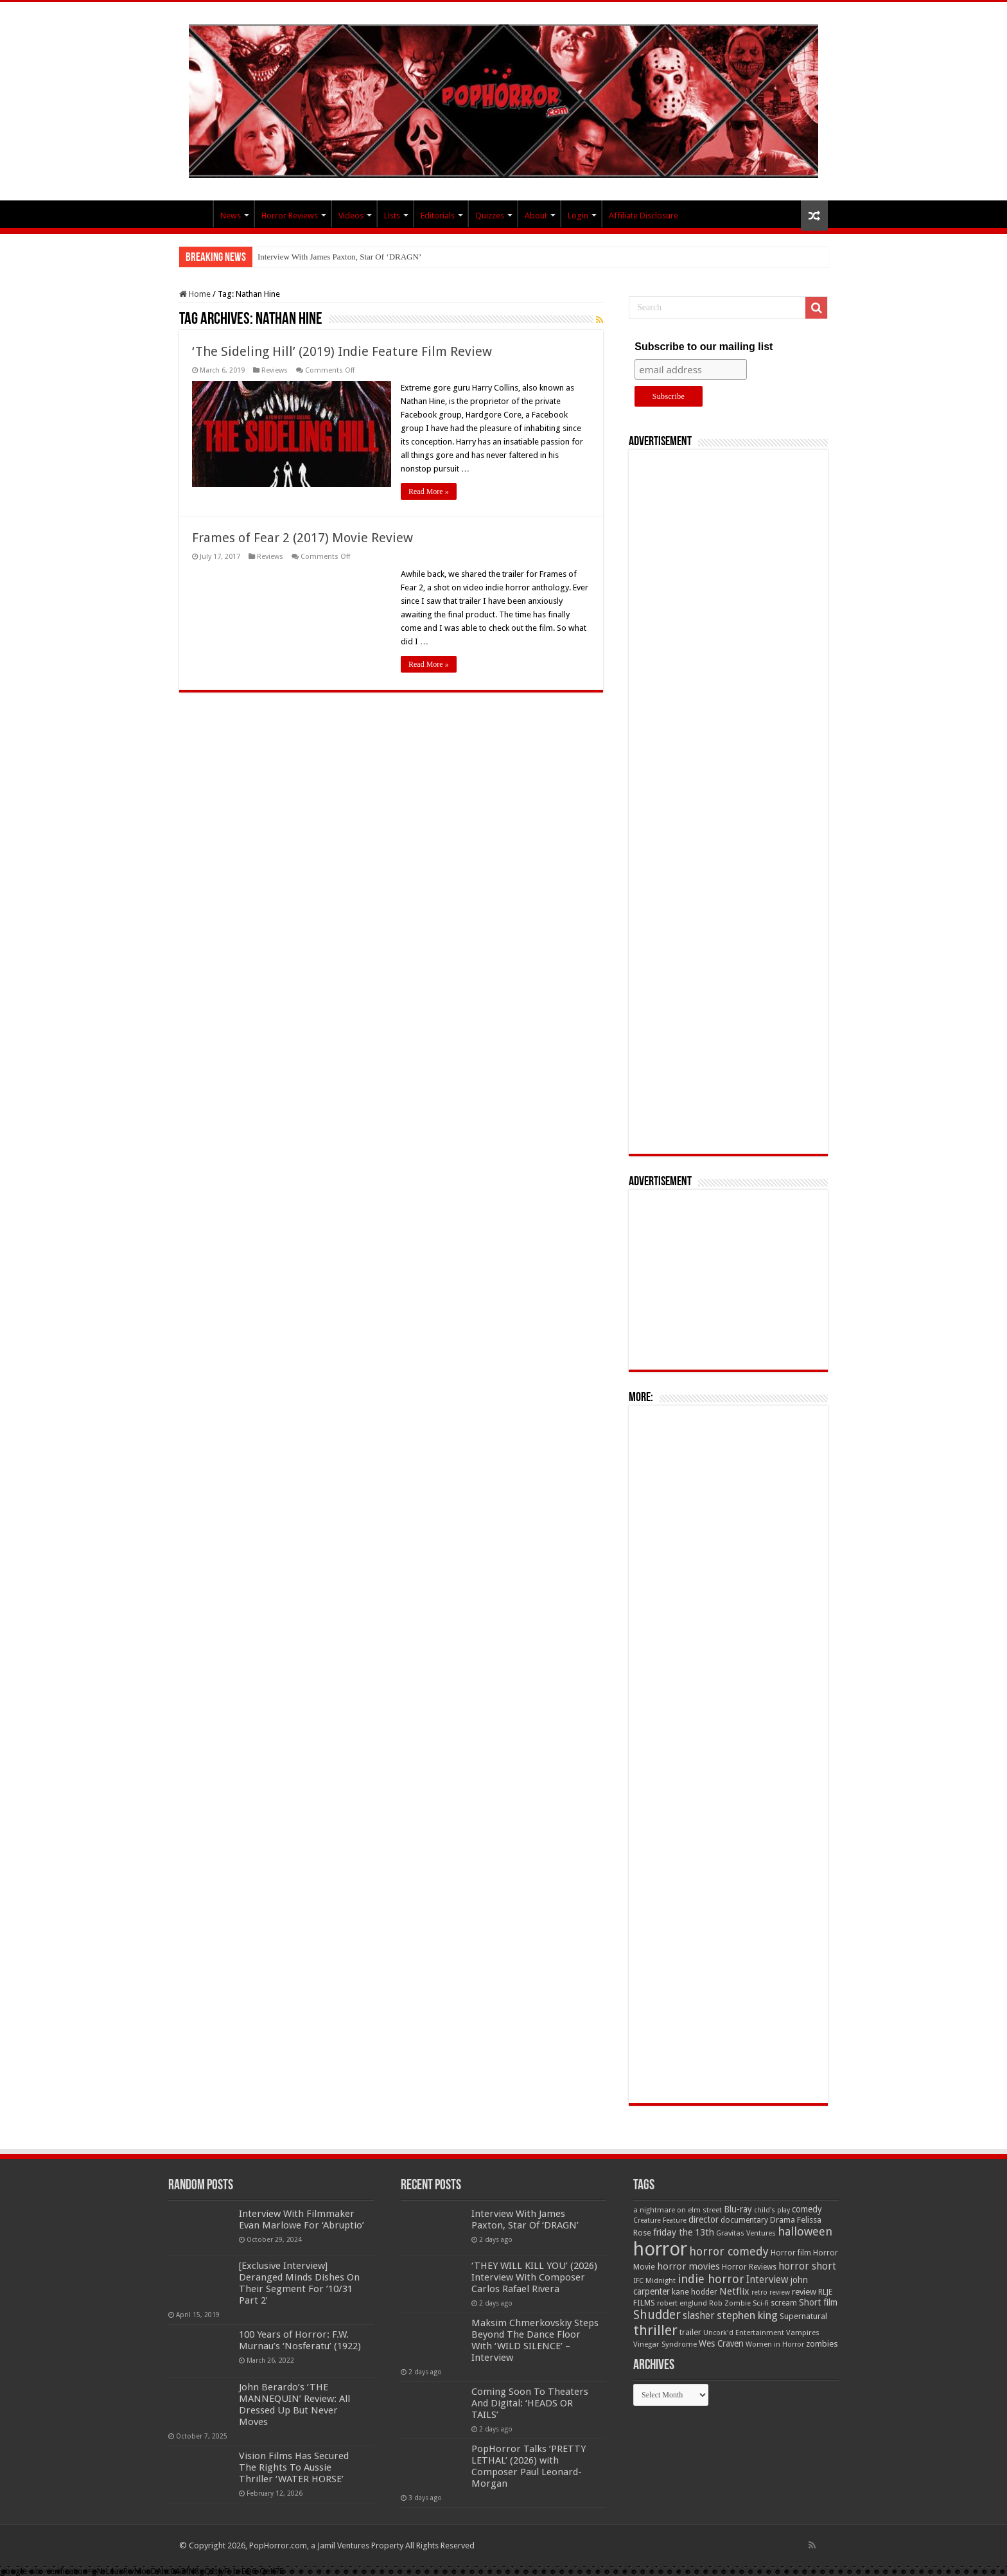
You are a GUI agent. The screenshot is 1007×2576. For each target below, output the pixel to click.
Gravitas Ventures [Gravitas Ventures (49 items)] (746, 2232)
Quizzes (489, 215)
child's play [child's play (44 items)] (772, 2210)
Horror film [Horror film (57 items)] (791, 2252)
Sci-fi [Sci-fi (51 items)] (761, 2302)
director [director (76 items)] (703, 2219)
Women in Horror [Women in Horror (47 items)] (775, 2344)
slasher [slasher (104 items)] (699, 2315)
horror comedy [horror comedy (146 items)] (729, 2251)
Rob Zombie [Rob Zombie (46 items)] (730, 2303)
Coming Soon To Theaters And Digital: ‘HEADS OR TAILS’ (529, 2403)
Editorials (438, 215)
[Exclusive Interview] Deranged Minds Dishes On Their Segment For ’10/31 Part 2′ (299, 2283)
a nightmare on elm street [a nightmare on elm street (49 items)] (677, 2209)
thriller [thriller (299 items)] (655, 2330)
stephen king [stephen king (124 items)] (747, 2315)
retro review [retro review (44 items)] (770, 2292)
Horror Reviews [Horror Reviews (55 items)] (749, 2267)
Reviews (274, 370)
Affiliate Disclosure (643, 215)
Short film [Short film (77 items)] (818, 2302)
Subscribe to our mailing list (704, 346)
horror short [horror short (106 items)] (807, 2266)
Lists (392, 215)
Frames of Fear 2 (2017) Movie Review (302, 537)
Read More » (428, 491)
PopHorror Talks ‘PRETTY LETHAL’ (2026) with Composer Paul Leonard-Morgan (528, 2466)
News (230, 215)
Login (578, 215)
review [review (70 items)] (804, 2292)
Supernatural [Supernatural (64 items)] (803, 2316)
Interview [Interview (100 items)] (767, 2280)
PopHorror (196, 213)
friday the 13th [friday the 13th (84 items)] (683, 2232)
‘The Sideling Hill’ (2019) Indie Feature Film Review (342, 351)
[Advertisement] (728, 801)
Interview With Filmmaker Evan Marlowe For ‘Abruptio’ (301, 2219)
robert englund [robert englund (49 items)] (682, 2302)
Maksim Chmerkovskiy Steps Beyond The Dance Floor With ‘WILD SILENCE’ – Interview (535, 2340)
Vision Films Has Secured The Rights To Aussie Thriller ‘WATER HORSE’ (294, 2467)
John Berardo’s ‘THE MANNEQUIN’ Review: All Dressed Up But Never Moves (294, 2404)
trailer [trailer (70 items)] (690, 2332)
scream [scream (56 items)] (784, 2302)
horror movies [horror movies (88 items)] (688, 2266)
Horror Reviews (289, 215)
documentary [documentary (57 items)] (744, 2220)
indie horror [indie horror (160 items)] (711, 2279)
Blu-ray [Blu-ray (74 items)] (738, 2209)
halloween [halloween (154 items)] (805, 2231)
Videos (350, 215)
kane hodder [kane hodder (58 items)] (694, 2292)
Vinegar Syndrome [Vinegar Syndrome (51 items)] (665, 2344)
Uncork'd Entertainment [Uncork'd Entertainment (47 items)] (743, 2333)
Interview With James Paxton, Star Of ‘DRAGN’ (339, 256)
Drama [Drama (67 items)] (782, 2220)
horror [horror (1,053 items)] (660, 2249)
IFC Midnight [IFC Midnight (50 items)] (654, 2280)
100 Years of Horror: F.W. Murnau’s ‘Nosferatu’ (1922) (300, 2340)
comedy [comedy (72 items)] (807, 2209)
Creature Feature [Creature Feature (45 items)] (660, 2220)
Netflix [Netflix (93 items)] (734, 2291)
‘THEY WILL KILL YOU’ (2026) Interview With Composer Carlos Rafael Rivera (534, 2277)
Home (195, 294)
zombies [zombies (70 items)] (822, 2344)
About (536, 215)
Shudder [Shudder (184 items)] (657, 2314)
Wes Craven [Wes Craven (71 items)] (721, 2343)
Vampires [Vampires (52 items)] (802, 2332)
